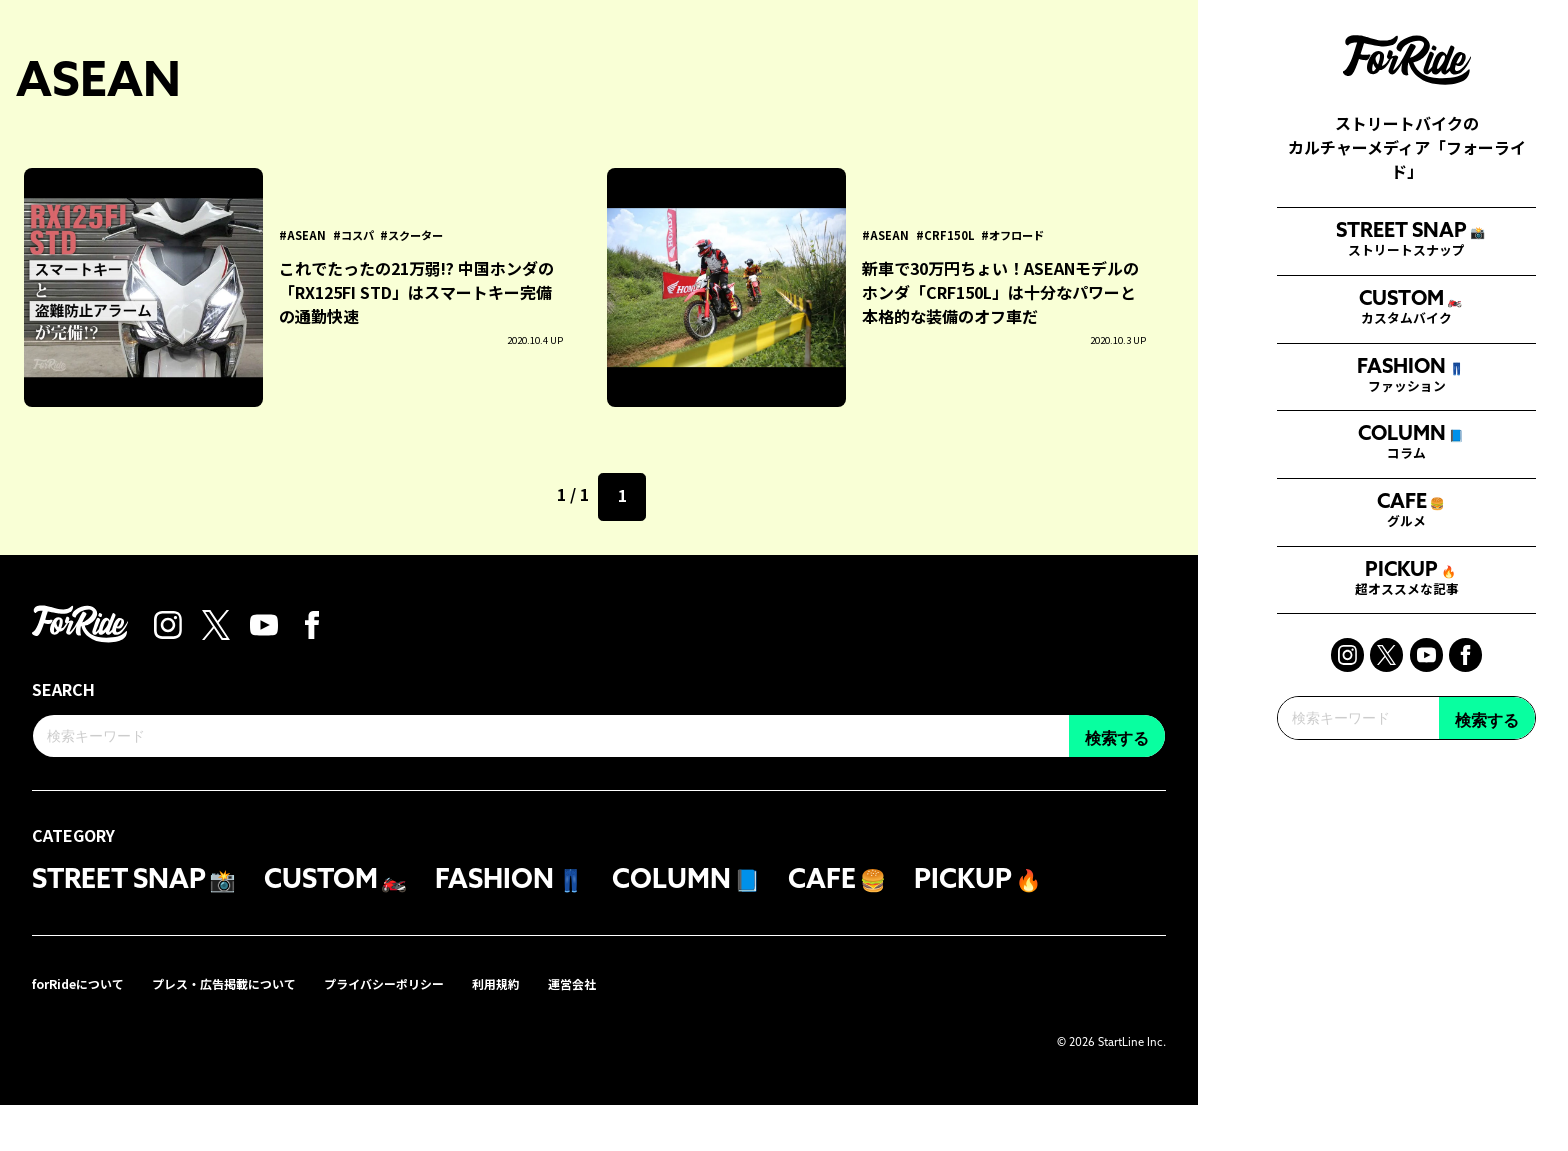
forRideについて (87, 1028)
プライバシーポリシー (436, 1028)
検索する (1487, 903)
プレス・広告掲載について (254, 1028)
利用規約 (562, 1028)
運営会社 (646, 1028)
